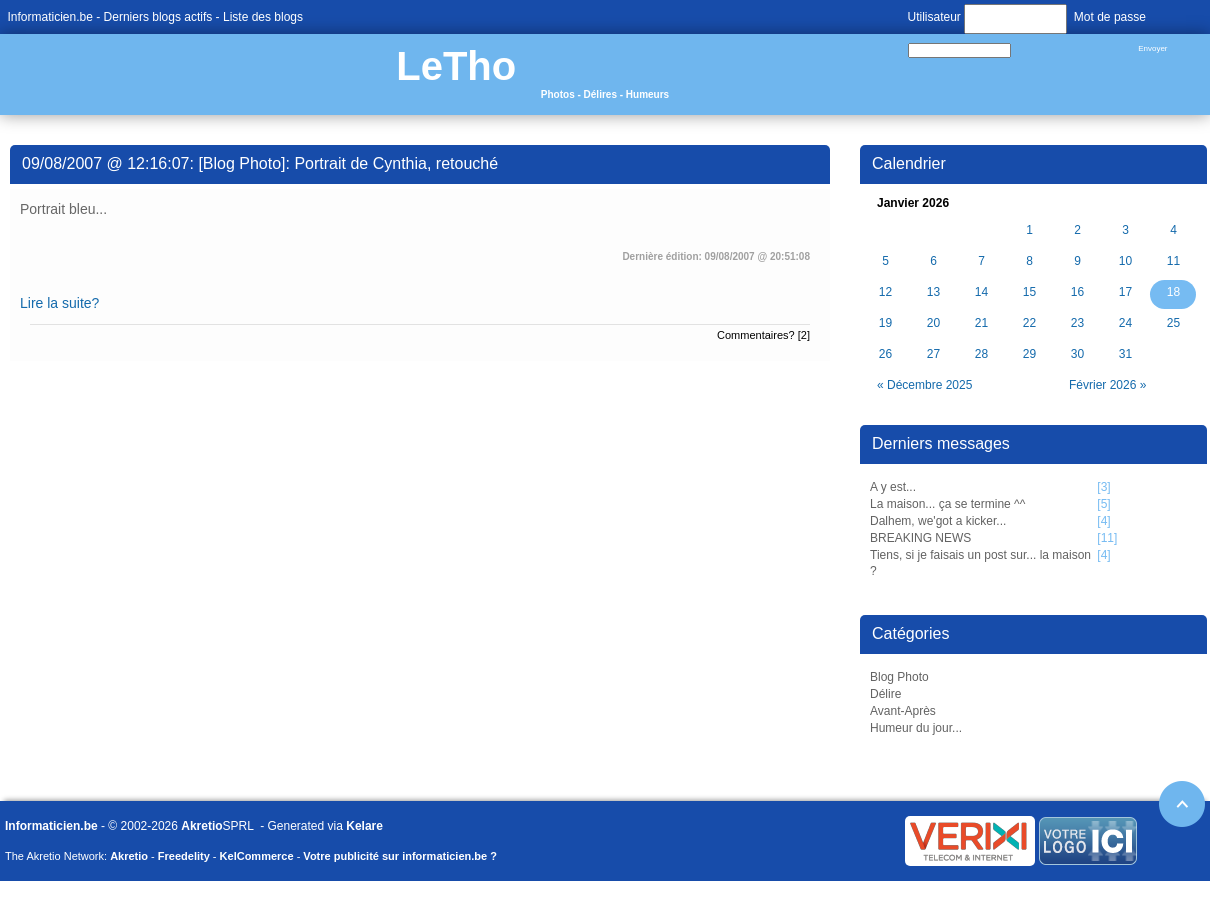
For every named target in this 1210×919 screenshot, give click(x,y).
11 (1173, 261)
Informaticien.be (50, 17)
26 (885, 354)
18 (1173, 292)
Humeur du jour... (916, 728)
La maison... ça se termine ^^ (947, 504)
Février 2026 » (1107, 385)
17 (1125, 292)
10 (1125, 261)
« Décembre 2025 (924, 385)
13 (933, 292)
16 (1077, 292)
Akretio (201, 826)
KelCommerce (257, 856)
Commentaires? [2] (763, 335)
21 (981, 323)
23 (1077, 323)
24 (1125, 323)
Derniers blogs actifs (158, 17)
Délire (885, 694)
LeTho (456, 66)
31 (1125, 354)
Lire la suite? (59, 303)
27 (933, 354)
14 (981, 292)
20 (933, 323)
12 (885, 292)
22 (1029, 323)
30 (1077, 354)
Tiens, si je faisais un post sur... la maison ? (980, 563)
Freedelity (184, 856)
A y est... (893, 487)
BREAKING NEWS (920, 538)
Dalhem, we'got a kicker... (938, 521)
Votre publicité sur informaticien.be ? (400, 856)
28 (981, 354)
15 (1029, 292)
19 (885, 323)
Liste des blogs (263, 17)
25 (1173, 323)
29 (1029, 354)
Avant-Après (903, 711)
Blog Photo (899, 677)
